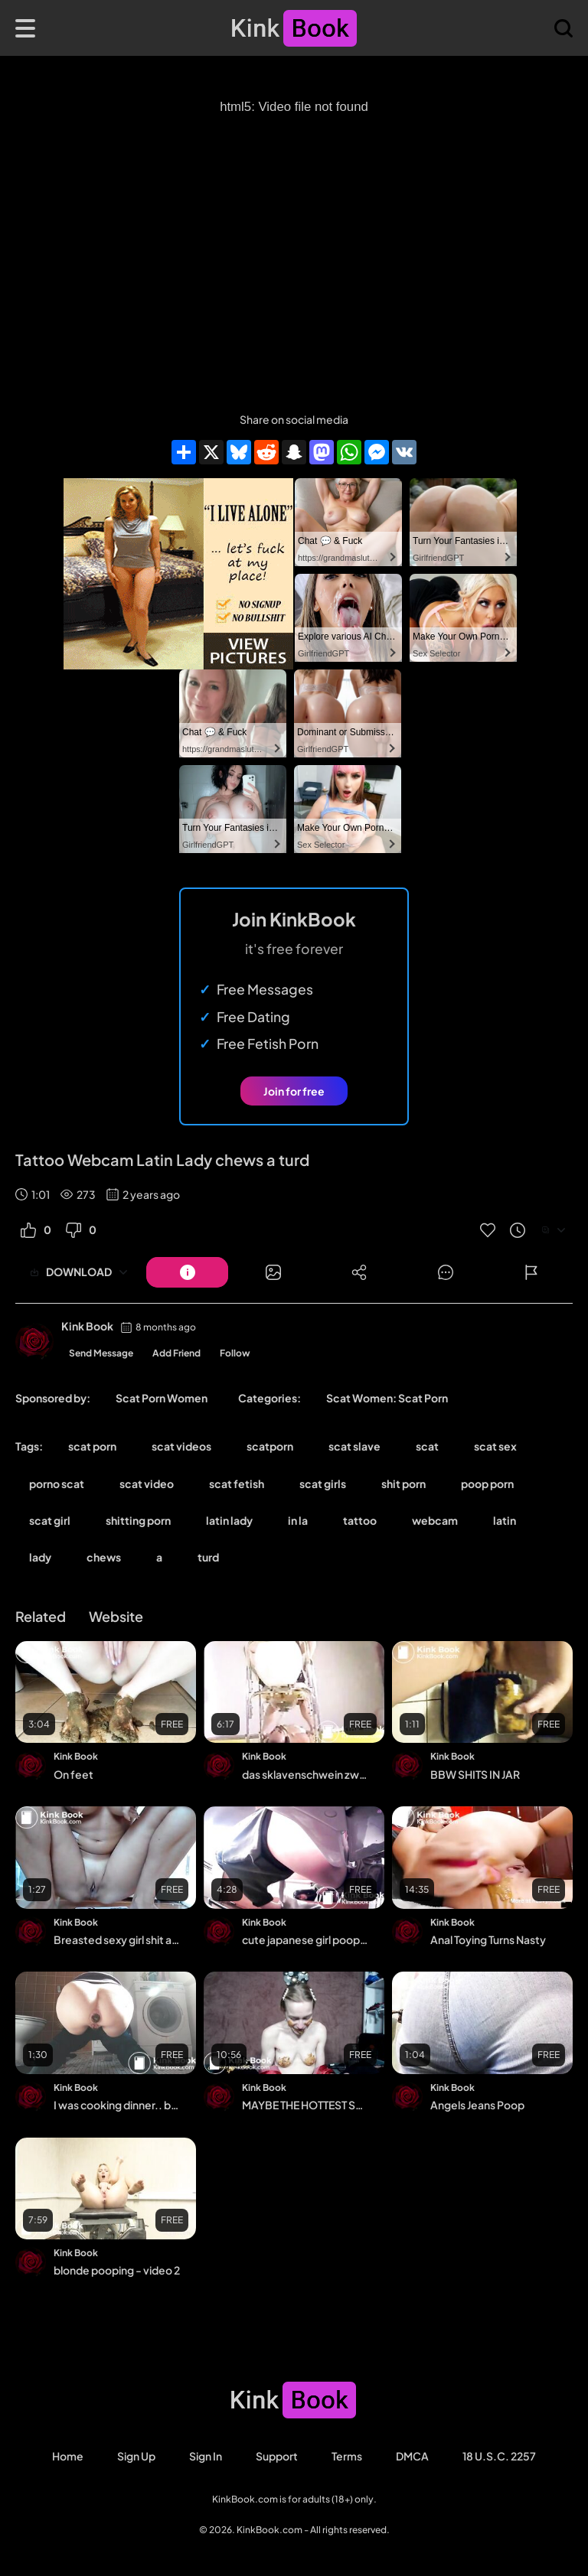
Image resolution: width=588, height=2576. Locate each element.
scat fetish (236, 1483)
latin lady (229, 1520)
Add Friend (176, 1353)
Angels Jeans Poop (477, 2105)
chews (104, 1557)
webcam (435, 1520)
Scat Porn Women (161, 1398)
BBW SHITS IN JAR (475, 1774)
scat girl (49, 1520)
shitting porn (138, 1520)
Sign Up (136, 2456)
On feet (73, 1774)
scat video (146, 1483)
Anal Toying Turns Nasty (488, 1939)
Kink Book (87, 1326)
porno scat (56, 1483)
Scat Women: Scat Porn (387, 1398)
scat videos (181, 1446)
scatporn (270, 1446)
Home (67, 2456)
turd (208, 1557)
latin (504, 1520)
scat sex (495, 1446)
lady (40, 1557)
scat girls (322, 1483)
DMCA (412, 2456)
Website (116, 1616)
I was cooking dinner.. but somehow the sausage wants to (117, 2105)
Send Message (101, 1353)
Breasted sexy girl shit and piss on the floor (117, 1939)
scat (427, 1446)
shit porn (403, 1483)
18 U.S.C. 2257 (499, 2456)
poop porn (487, 1483)
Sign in (205, 2456)
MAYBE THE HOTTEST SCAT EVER (306, 2105)
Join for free (294, 1091)
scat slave (354, 1446)
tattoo (360, 1520)
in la (298, 1520)
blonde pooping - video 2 (117, 2270)
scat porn (92, 1446)
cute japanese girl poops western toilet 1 (306, 1939)
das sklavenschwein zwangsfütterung (306, 1774)
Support (277, 2456)
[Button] (187, 1272)
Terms (347, 2456)
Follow (235, 1353)
